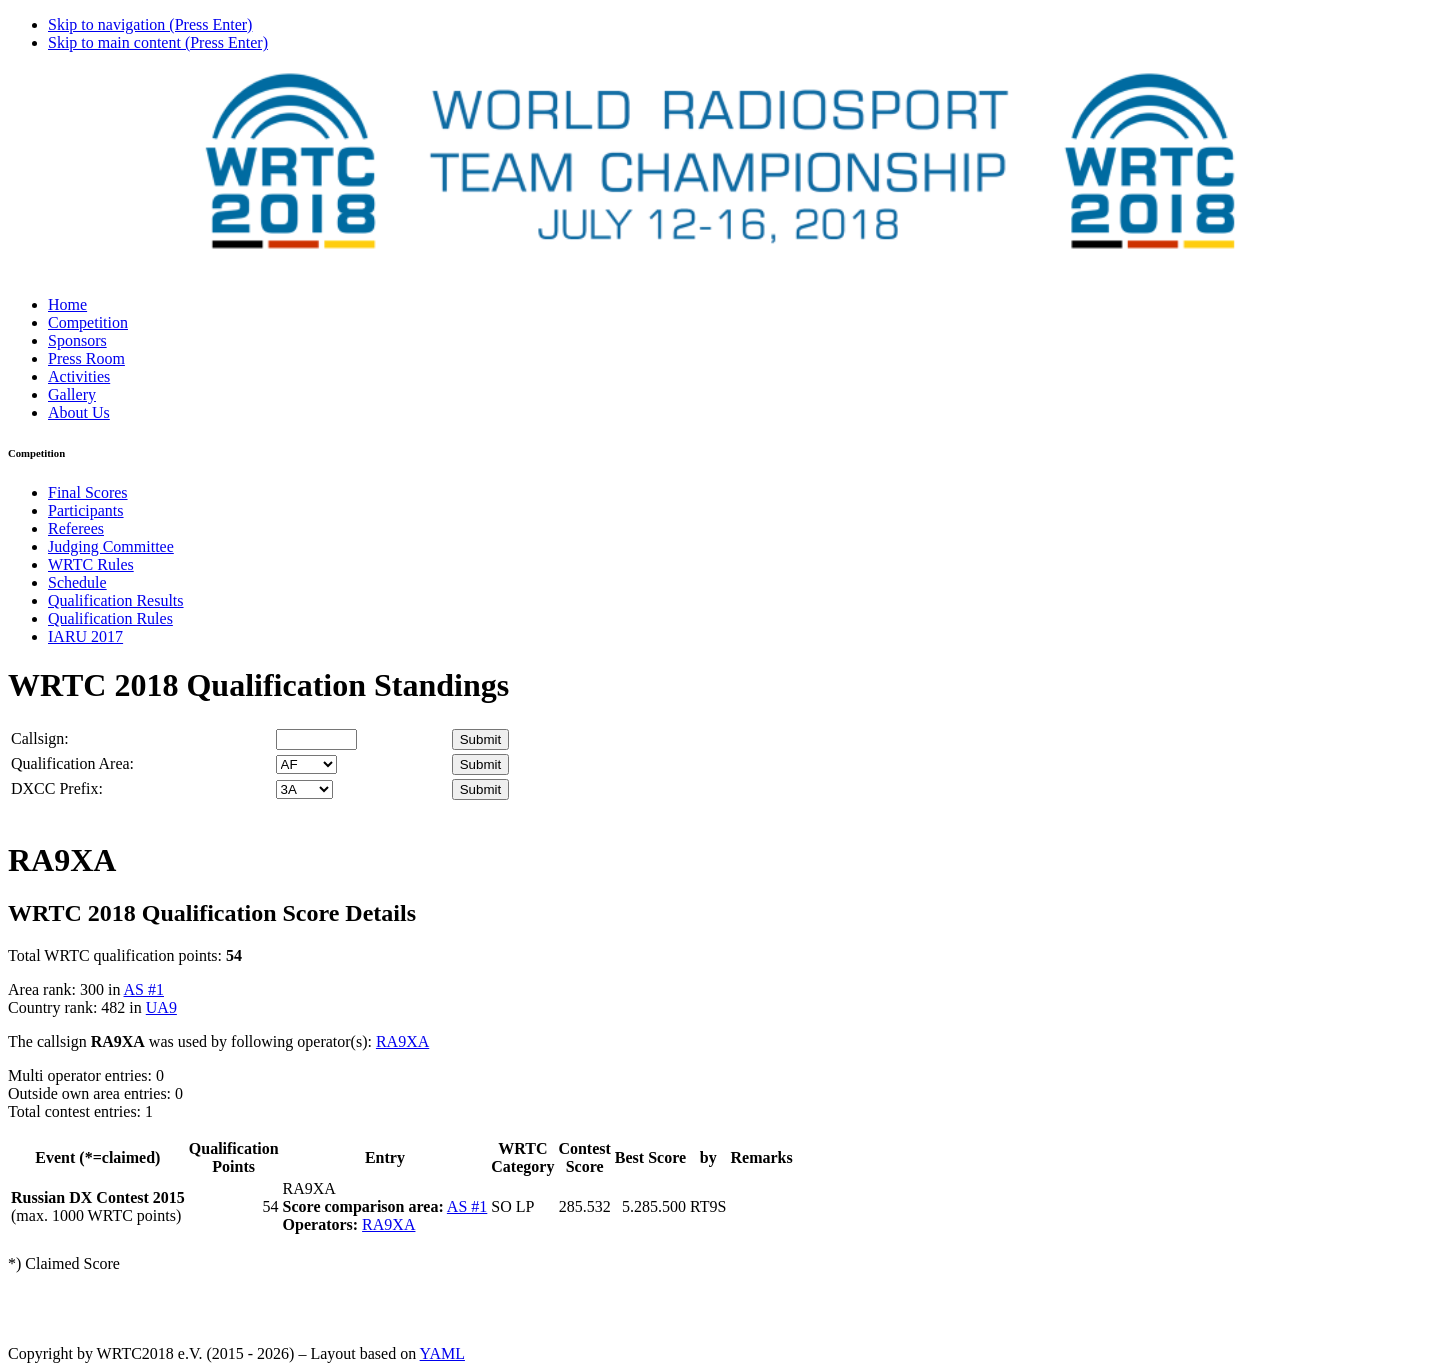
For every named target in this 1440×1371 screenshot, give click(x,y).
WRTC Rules (91, 564)
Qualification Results (116, 600)
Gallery (72, 394)
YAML (442, 1353)
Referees (76, 528)
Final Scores (88, 492)
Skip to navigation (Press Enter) (150, 24)
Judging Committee (111, 546)
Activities (79, 376)
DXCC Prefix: (57, 788)
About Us (79, 412)
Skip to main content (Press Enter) (158, 42)
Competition (88, 322)
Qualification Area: (72, 763)
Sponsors (77, 340)
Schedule (77, 582)
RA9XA (402, 1041)
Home (67, 304)
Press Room (86, 358)
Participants (86, 510)
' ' (306, 764)
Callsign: (40, 738)
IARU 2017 (85, 636)
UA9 (161, 1007)
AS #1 (144, 989)
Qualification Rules (110, 618)
